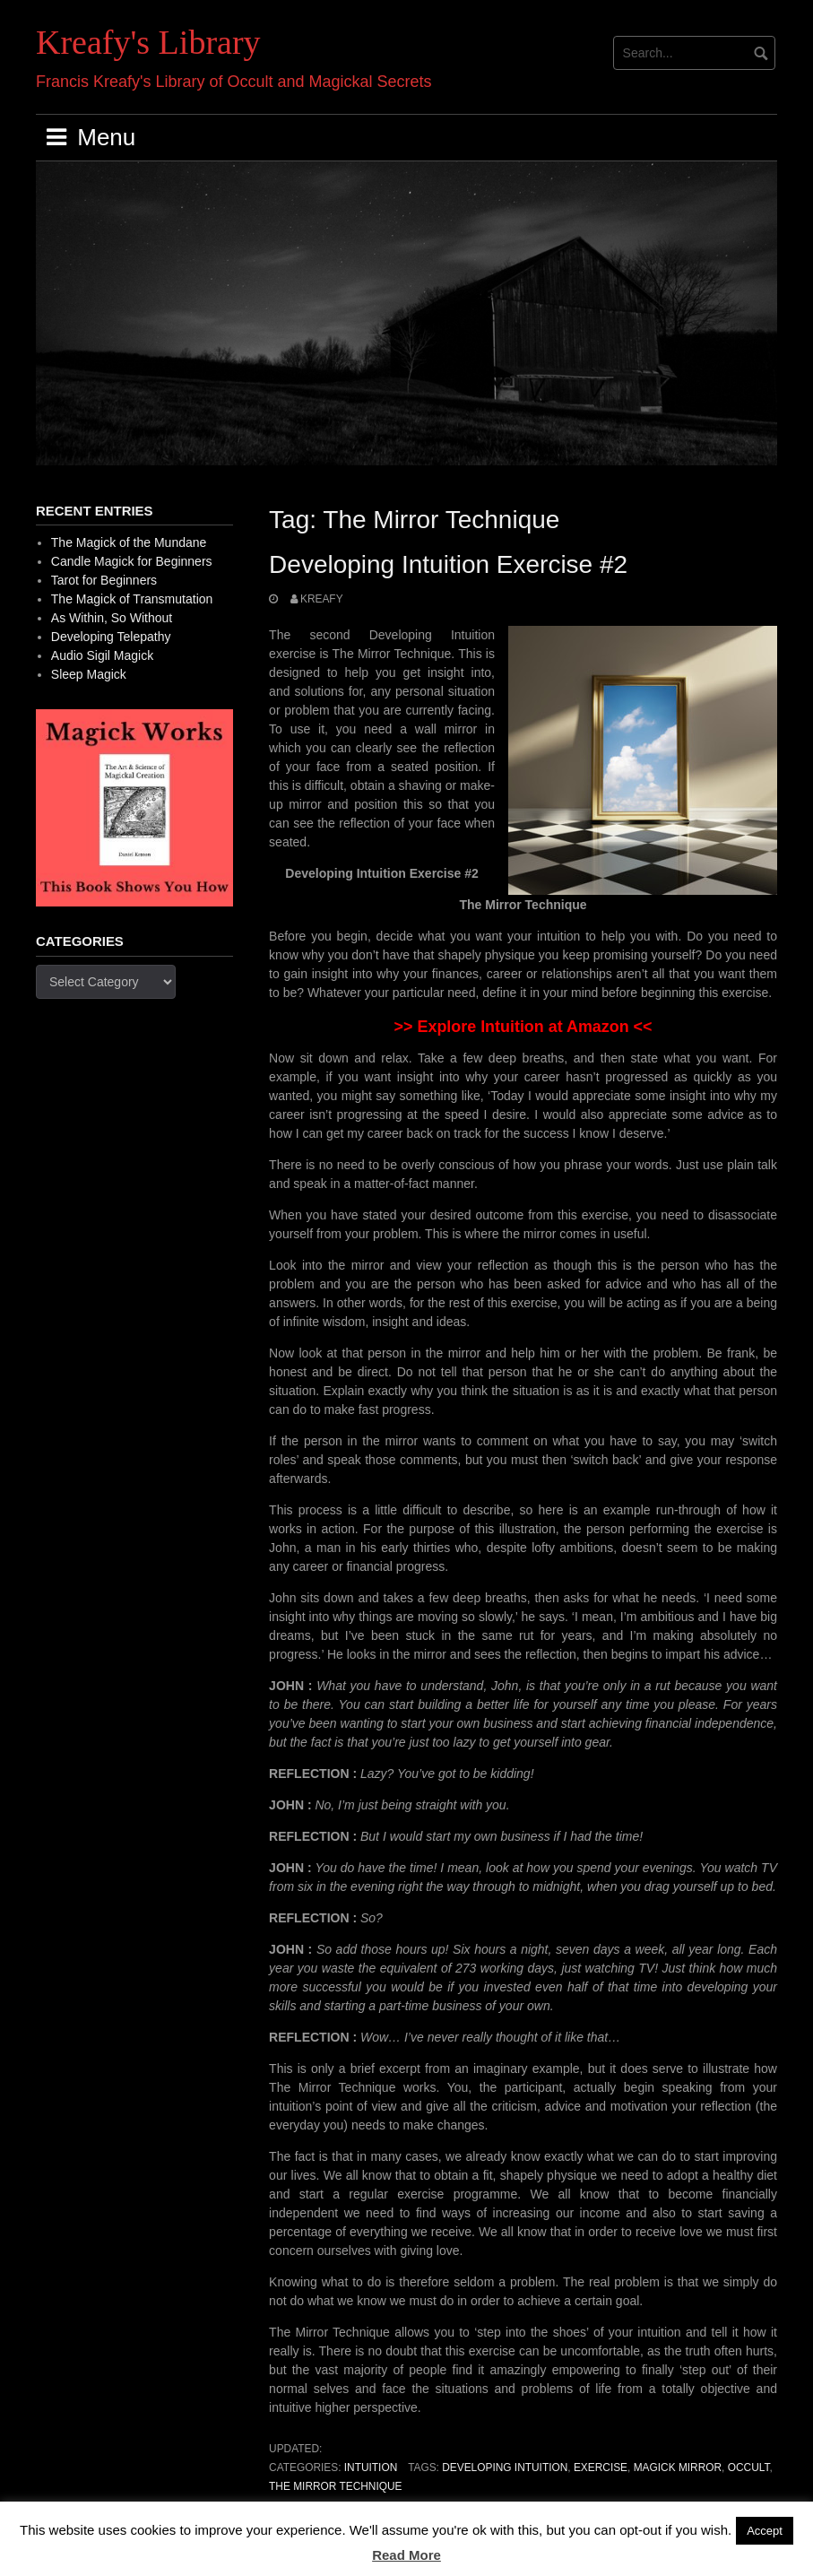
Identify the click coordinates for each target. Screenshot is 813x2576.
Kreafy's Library (148, 42)
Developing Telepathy (111, 636)
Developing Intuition (504, 2467)
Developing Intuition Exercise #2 (448, 564)
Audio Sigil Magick (102, 655)
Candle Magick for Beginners (131, 561)
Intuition (370, 2467)
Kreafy (321, 599)
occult (749, 2467)
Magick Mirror (678, 2467)
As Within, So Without (111, 618)
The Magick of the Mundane (129, 542)
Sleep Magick (88, 674)
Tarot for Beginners (104, 580)
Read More (406, 2555)
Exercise (600, 2467)
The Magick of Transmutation (132, 599)
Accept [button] (765, 2530)
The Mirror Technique (335, 2486)
